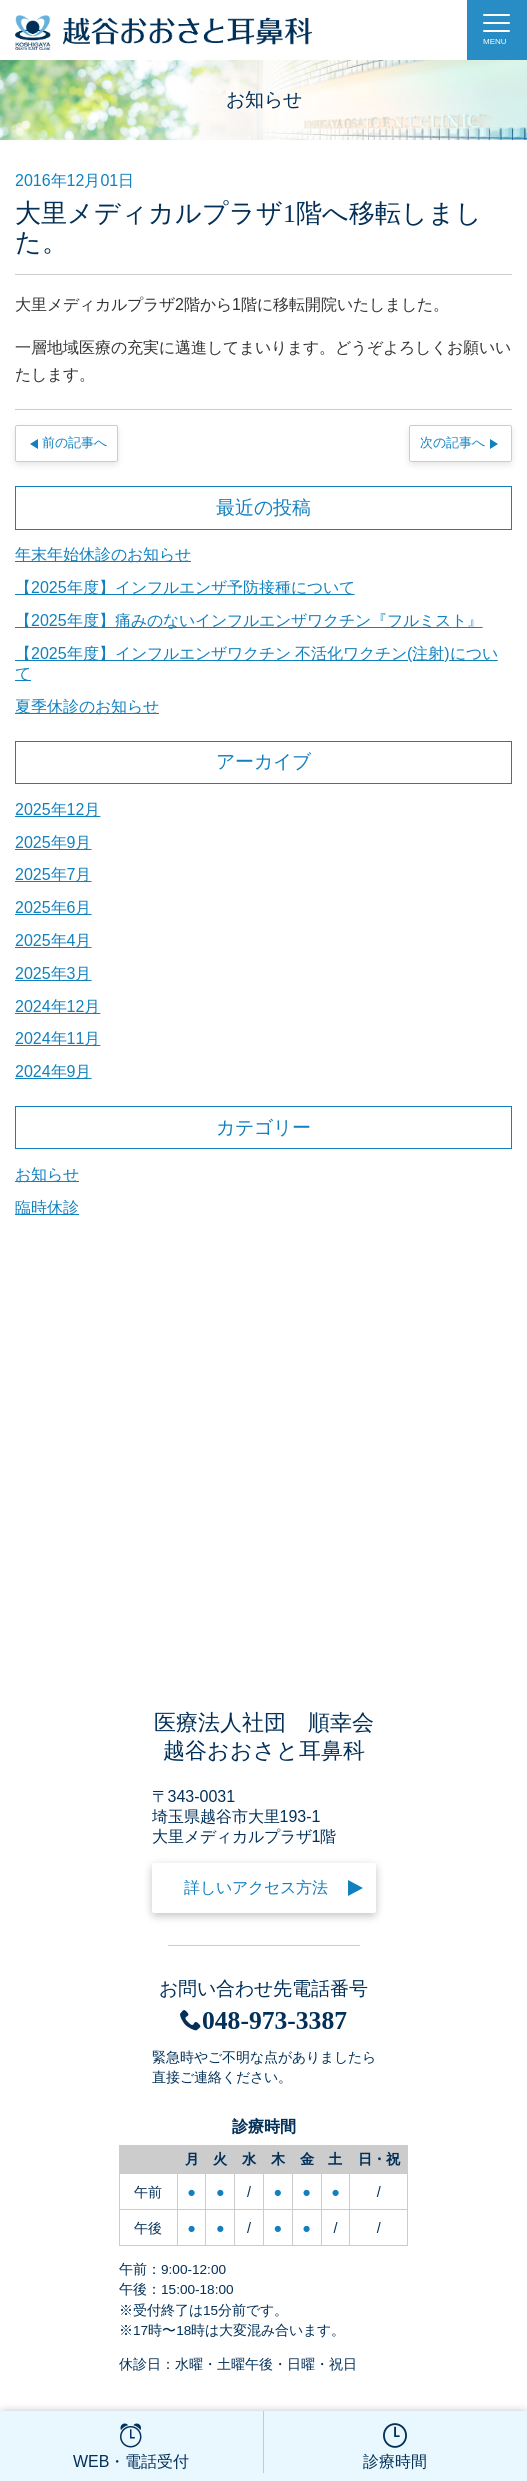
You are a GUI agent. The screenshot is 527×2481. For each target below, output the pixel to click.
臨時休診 (47, 1207)
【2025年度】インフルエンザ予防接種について (185, 587)
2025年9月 (53, 842)
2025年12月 (57, 809)
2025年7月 (53, 874)
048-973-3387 (263, 2020)
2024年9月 (53, 1071)
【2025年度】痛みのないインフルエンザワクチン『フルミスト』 (249, 620)
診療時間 (396, 2444)
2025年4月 (53, 940)
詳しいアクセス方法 (256, 1887)
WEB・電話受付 (131, 2444)
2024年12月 (57, 1006)
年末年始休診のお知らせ (103, 554)
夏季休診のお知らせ (87, 706)
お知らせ (47, 1174)
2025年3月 (53, 973)
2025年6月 (53, 907)
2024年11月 (57, 1038)
